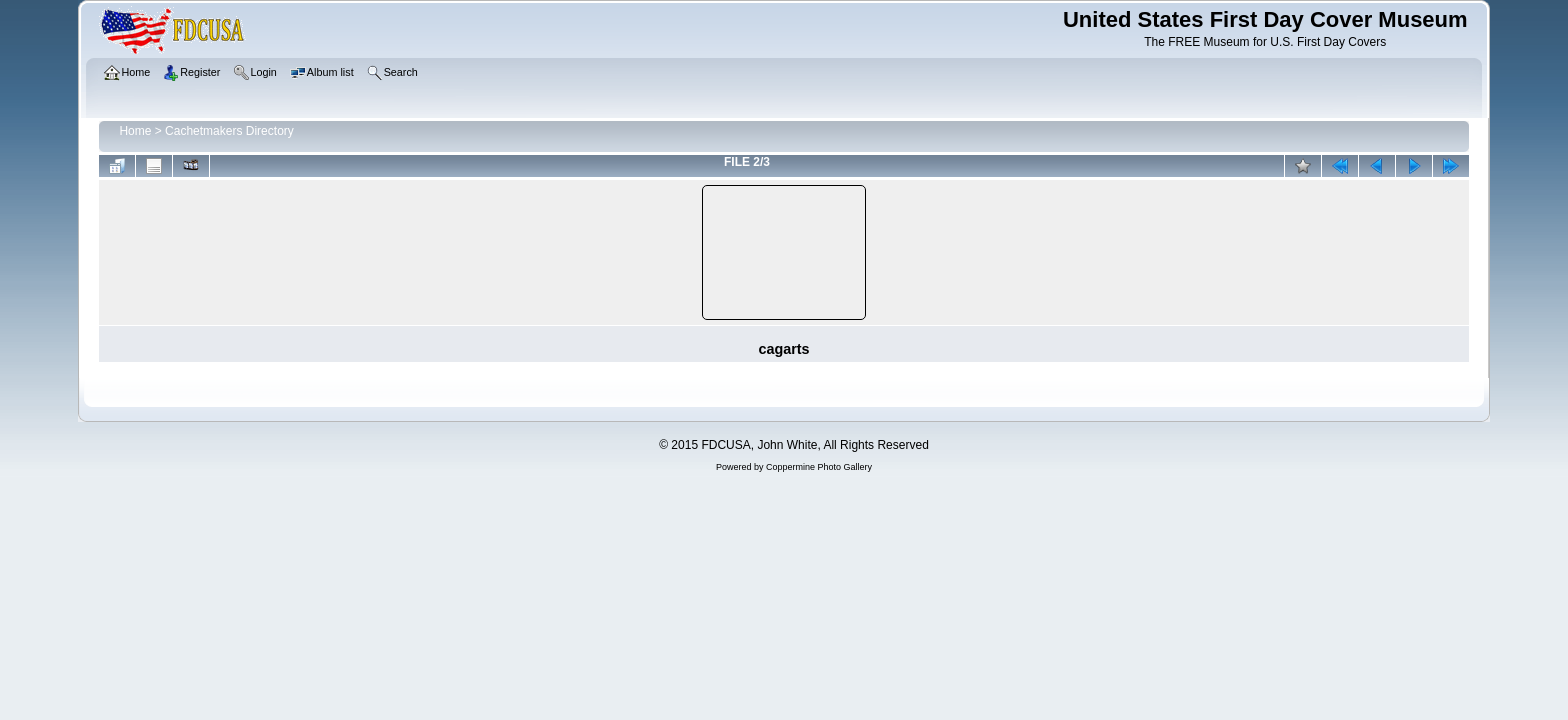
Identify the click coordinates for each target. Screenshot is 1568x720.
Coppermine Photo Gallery (819, 467)
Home (135, 131)
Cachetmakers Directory (229, 131)
